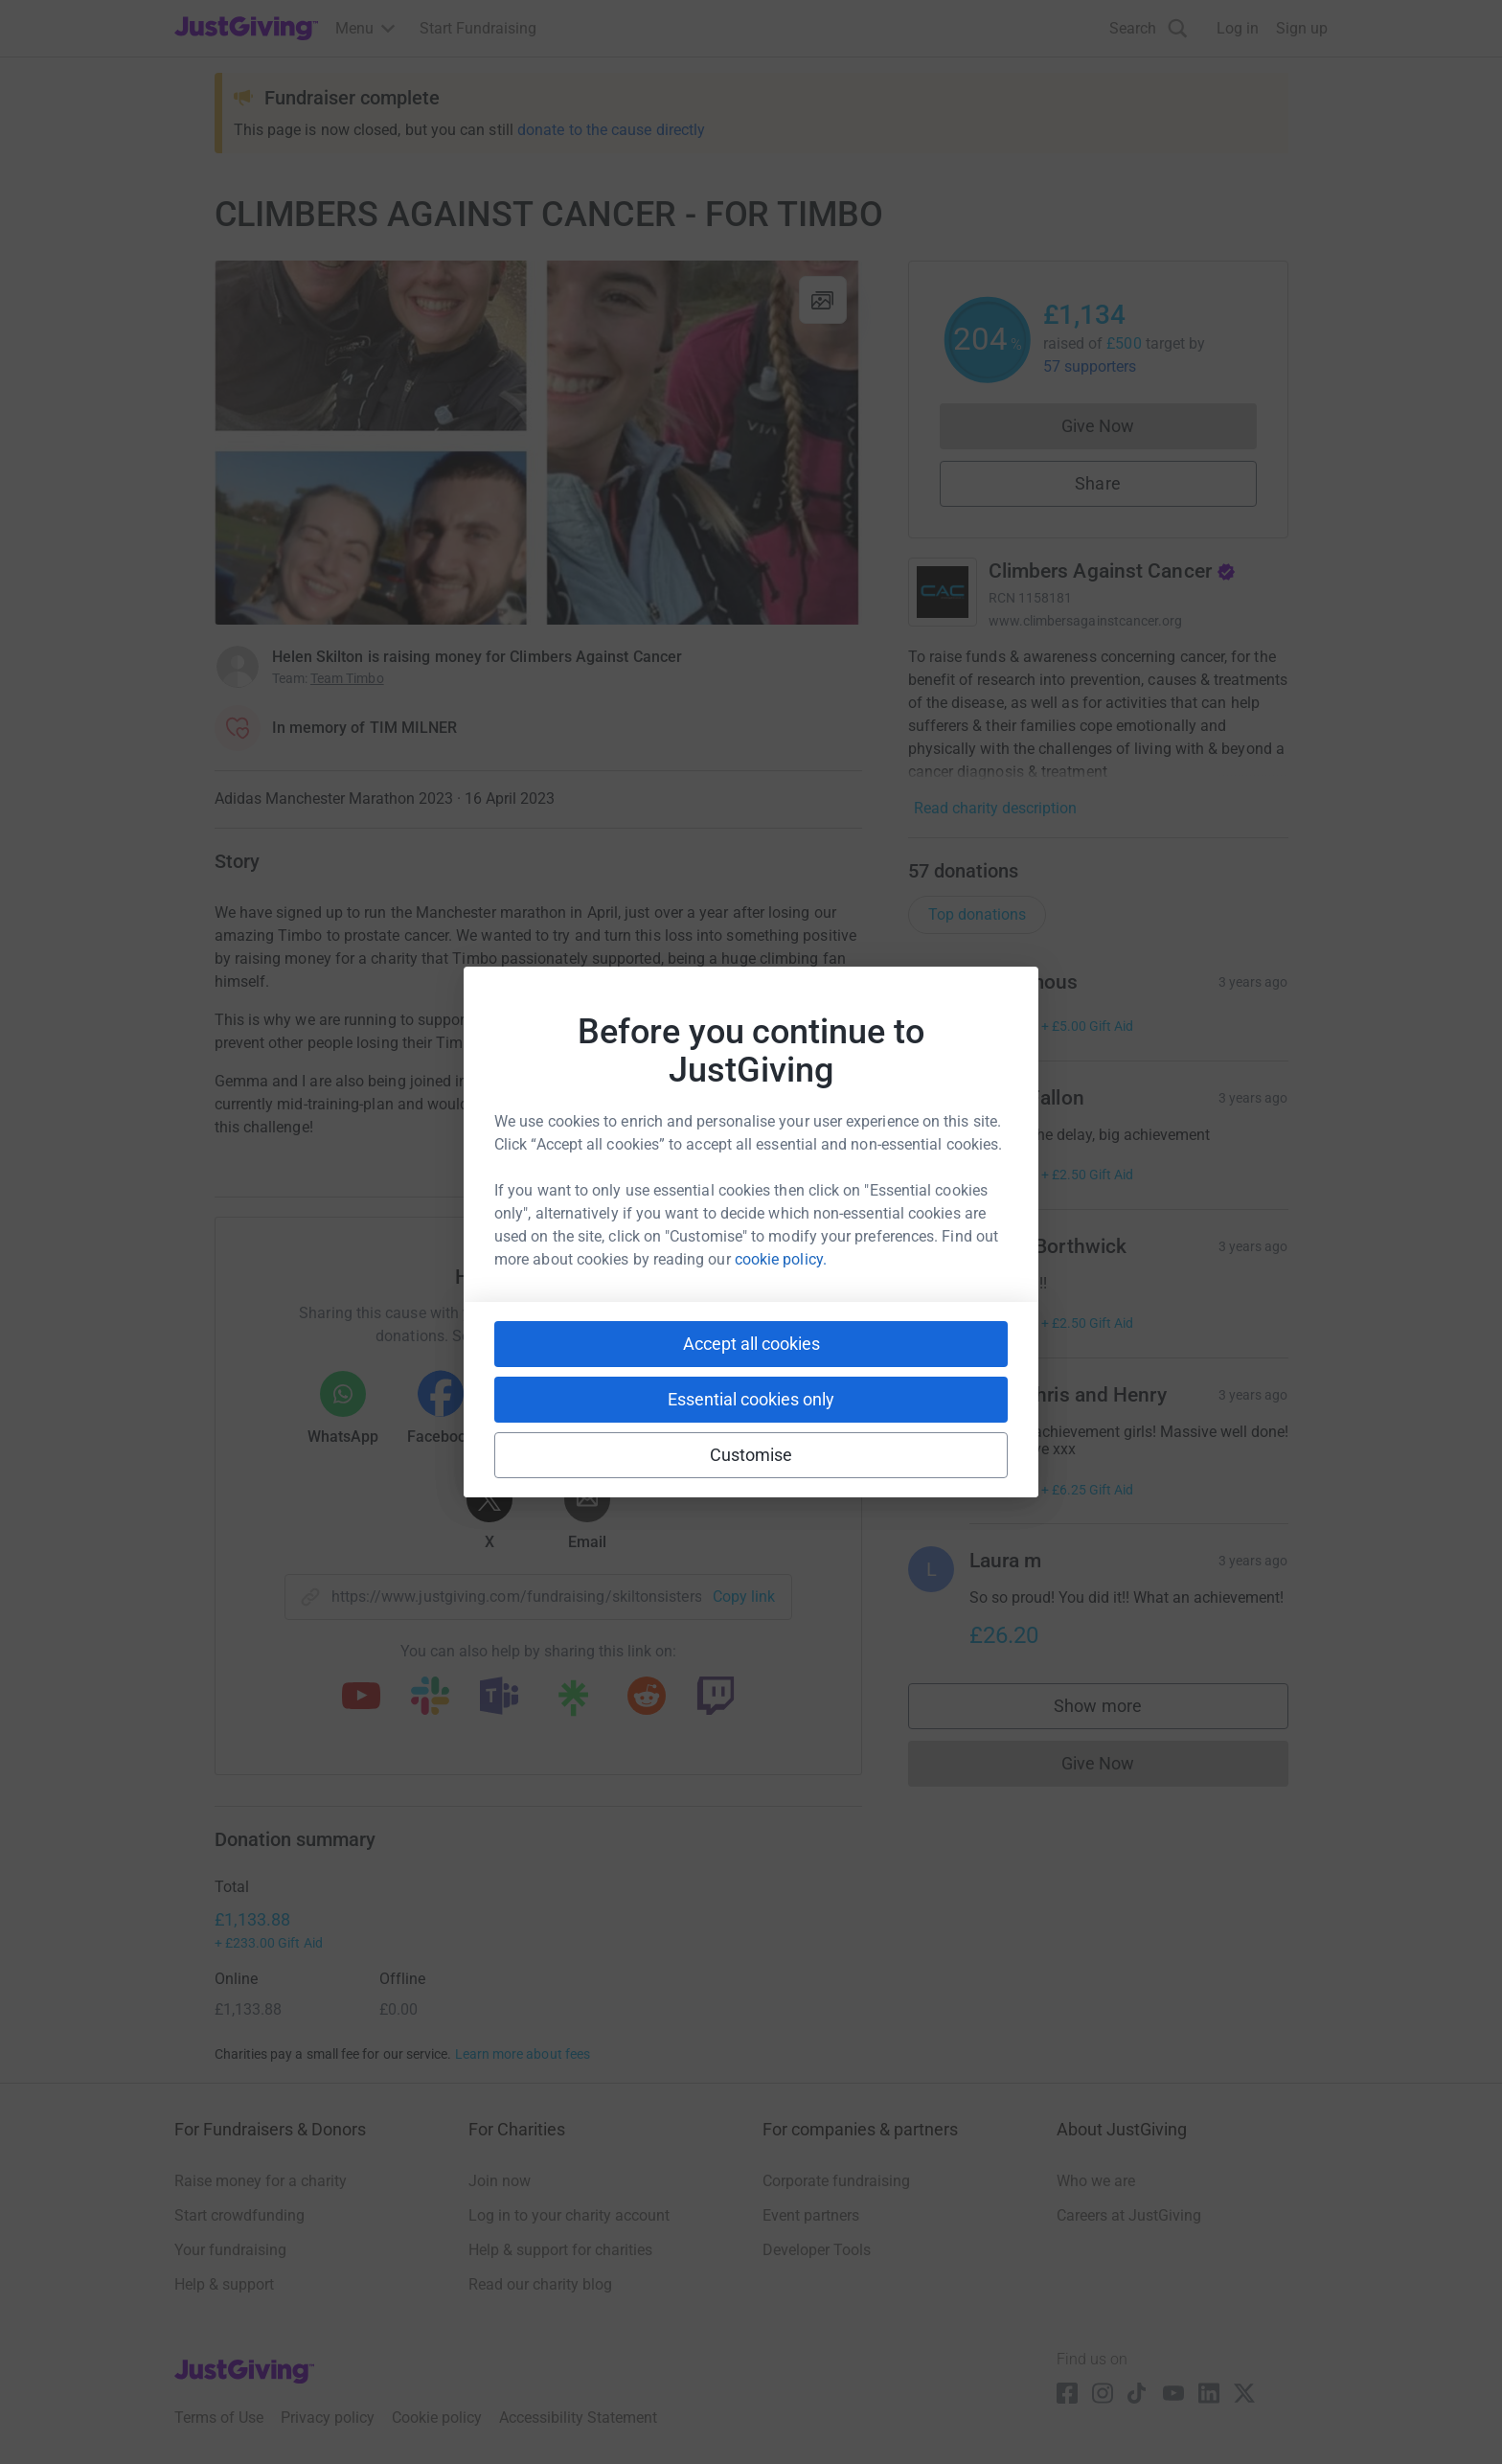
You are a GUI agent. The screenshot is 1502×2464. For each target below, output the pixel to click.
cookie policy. (781, 1259)
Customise (751, 1455)
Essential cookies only (751, 1399)
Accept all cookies (751, 1344)
